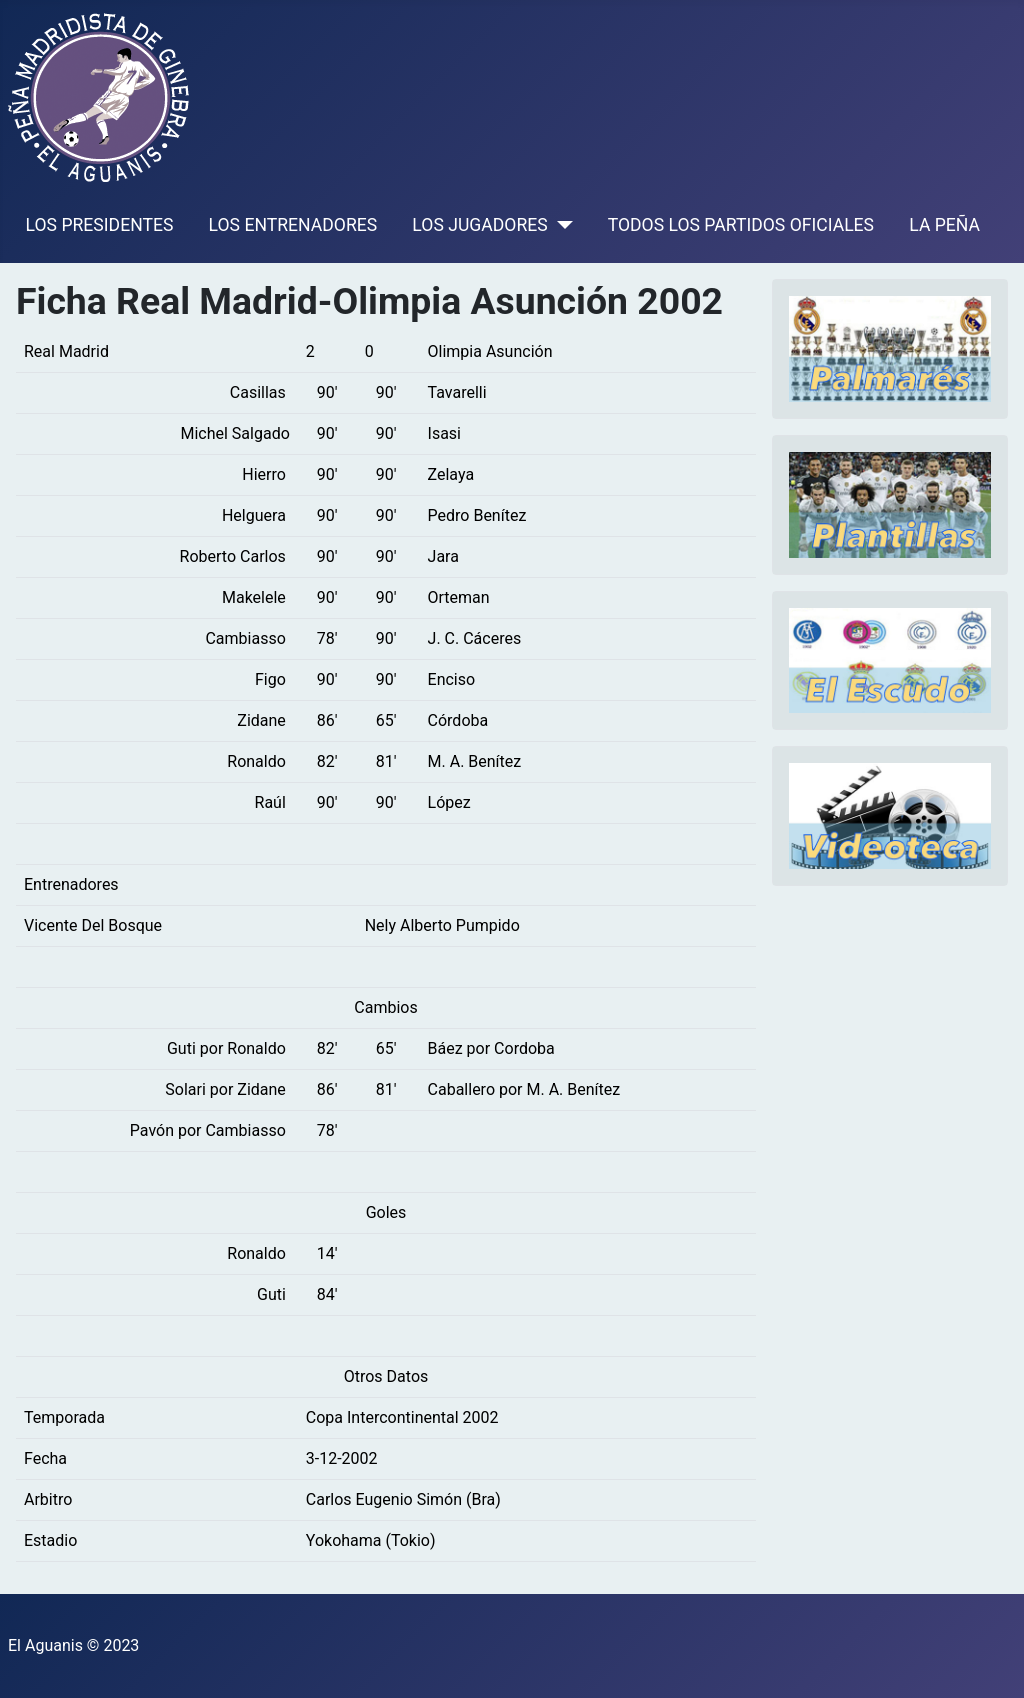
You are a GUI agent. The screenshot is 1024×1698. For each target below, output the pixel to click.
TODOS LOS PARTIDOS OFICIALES (741, 225)
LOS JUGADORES (479, 225)
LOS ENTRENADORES (293, 225)
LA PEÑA (944, 225)
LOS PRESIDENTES (100, 225)
